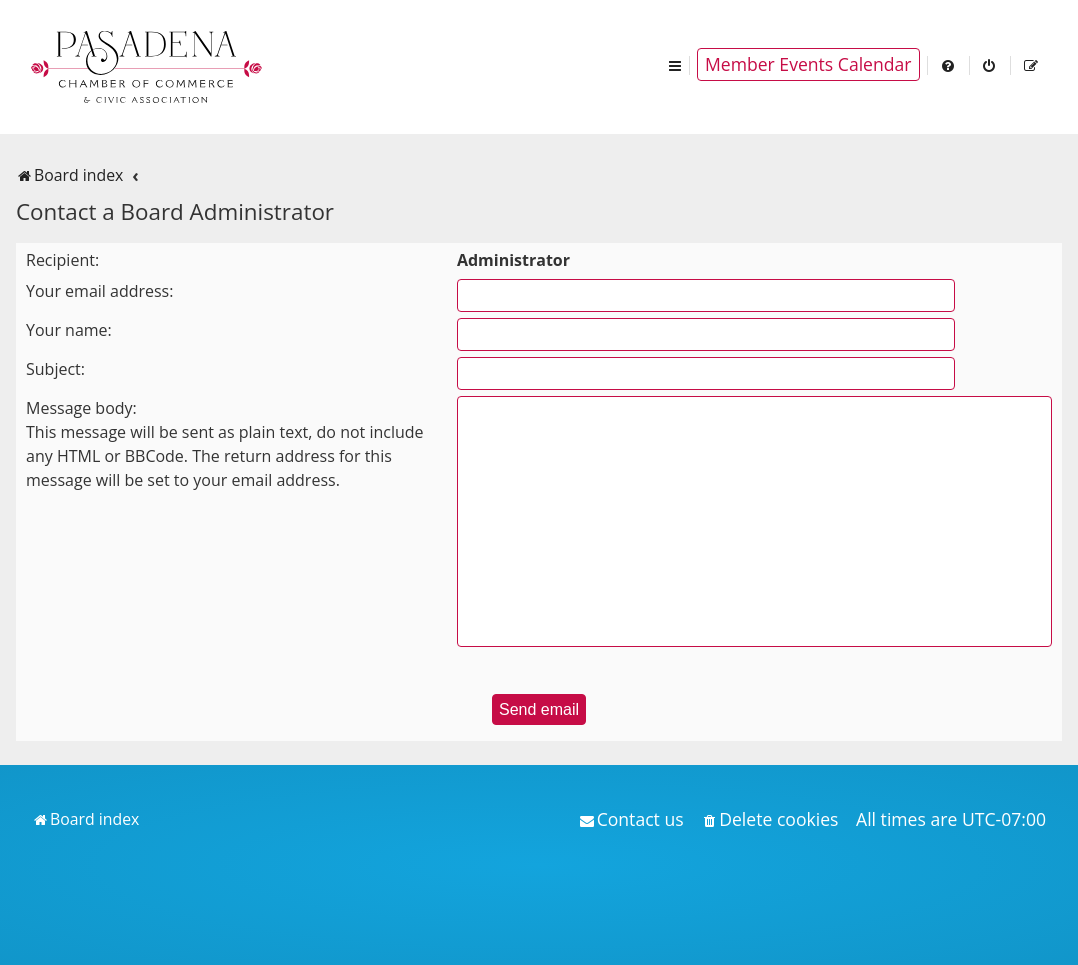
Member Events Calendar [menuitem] (808, 64)
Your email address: (99, 291)
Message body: (81, 408)
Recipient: (62, 260)
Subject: (55, 369)
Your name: (69, 330)
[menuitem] (949, 64)
